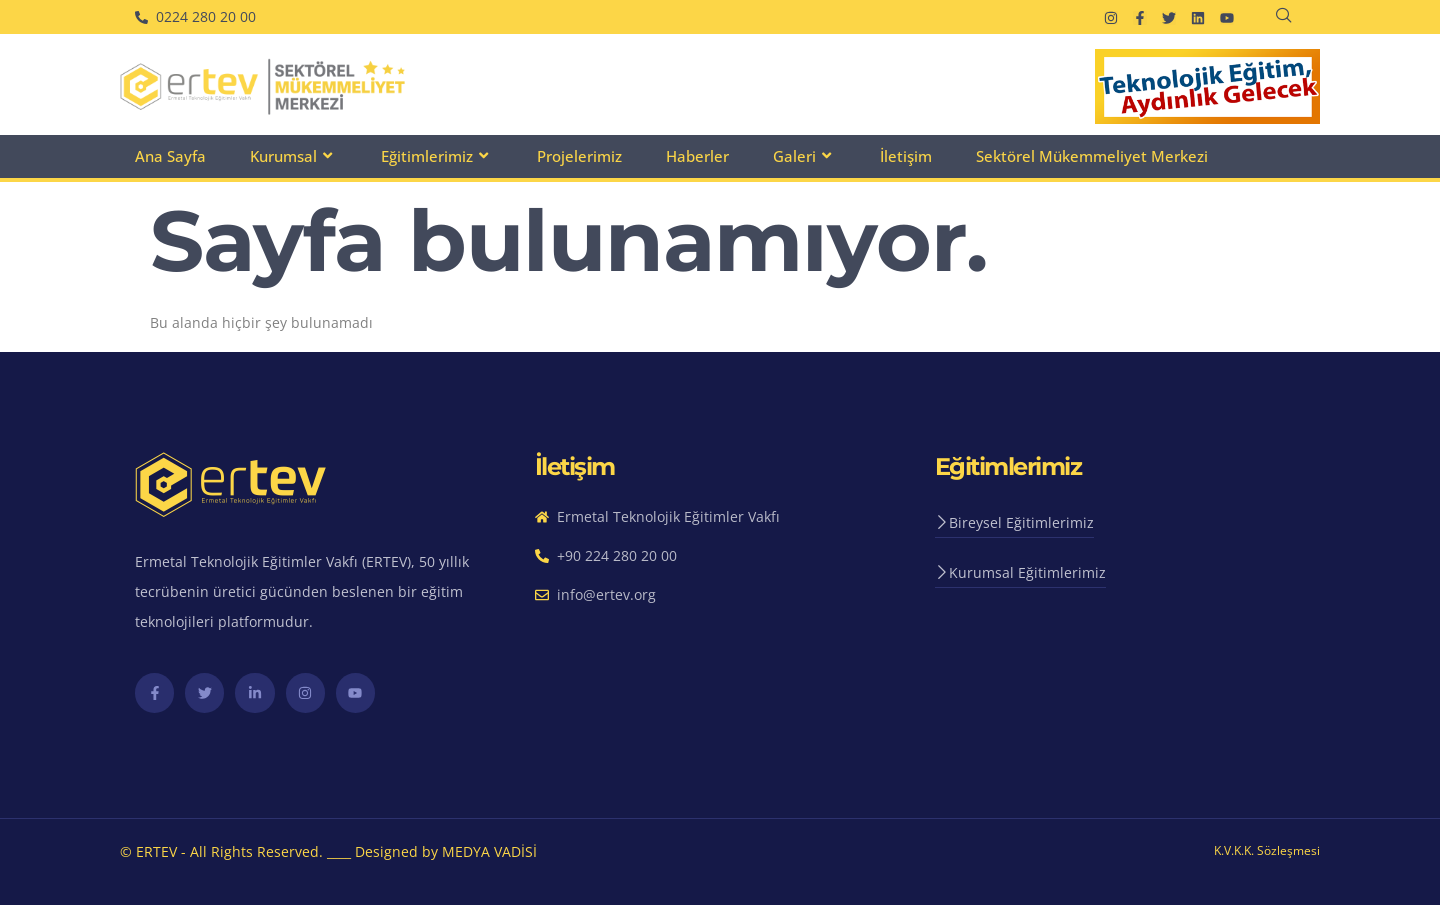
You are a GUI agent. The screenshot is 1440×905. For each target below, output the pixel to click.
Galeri (804, 156)
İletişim (906, 156)
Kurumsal (293, 156)
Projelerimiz (579, 156)
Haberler (697, 156)
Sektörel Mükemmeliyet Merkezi (1092, 156)
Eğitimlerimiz (437, 156)
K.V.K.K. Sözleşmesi (1267, 850)
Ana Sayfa (170, 156)
